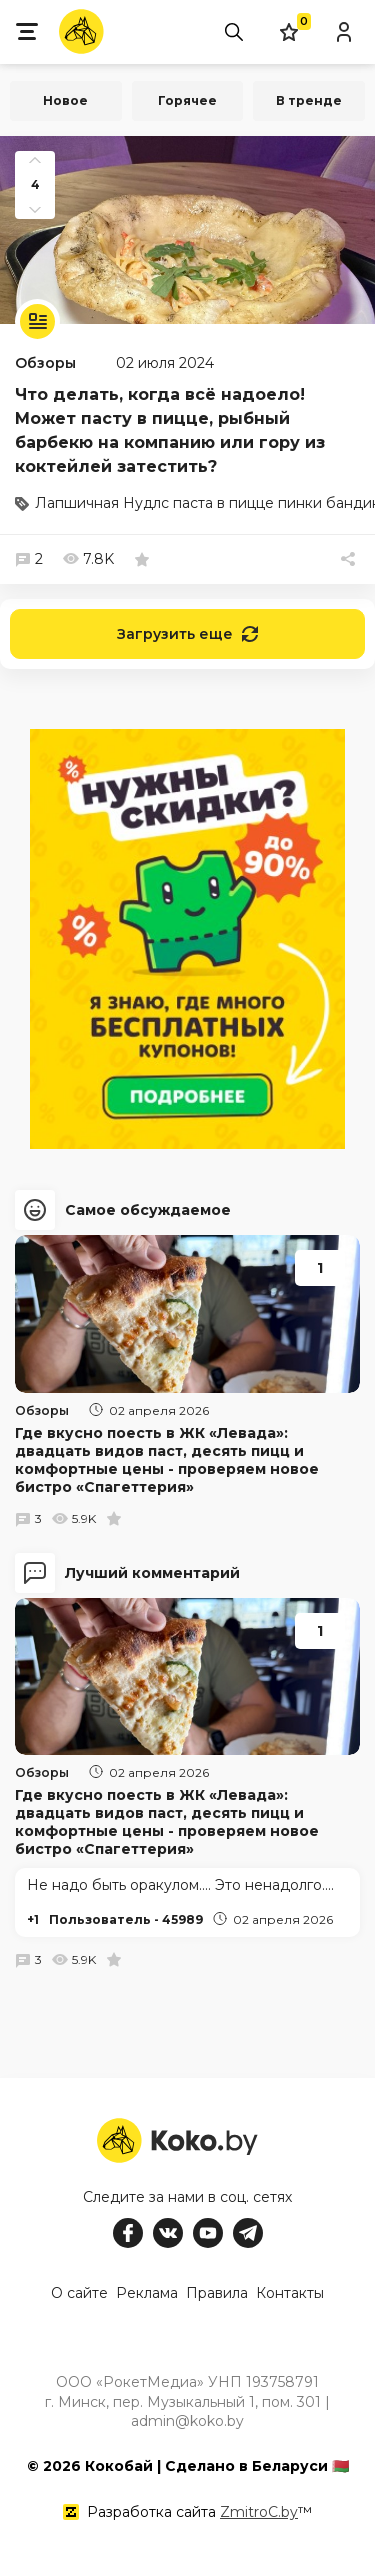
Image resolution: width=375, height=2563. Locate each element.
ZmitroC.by (259, 2512)
